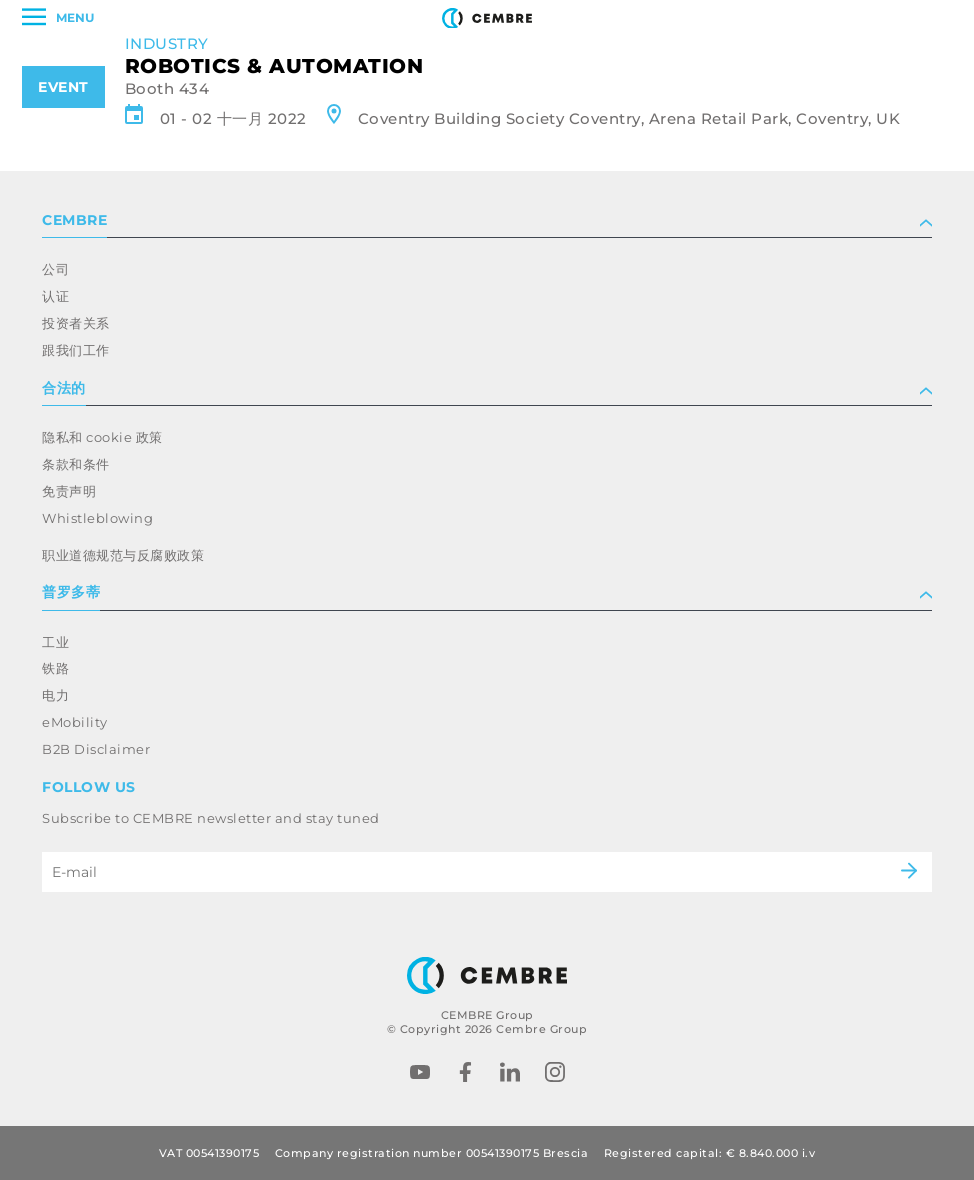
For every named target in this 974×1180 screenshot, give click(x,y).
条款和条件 (76, 464)
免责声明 (69, 491)
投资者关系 (76, 323)
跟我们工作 (76, 350)
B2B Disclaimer (96, 749)
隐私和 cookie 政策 (102, 437)
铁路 (55, 668)
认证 (55, 296)
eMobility (75, 722)
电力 (55, 695)
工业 (55, 642)
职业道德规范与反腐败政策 (123, 555)
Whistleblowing (97, 518)
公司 (55, 269)
